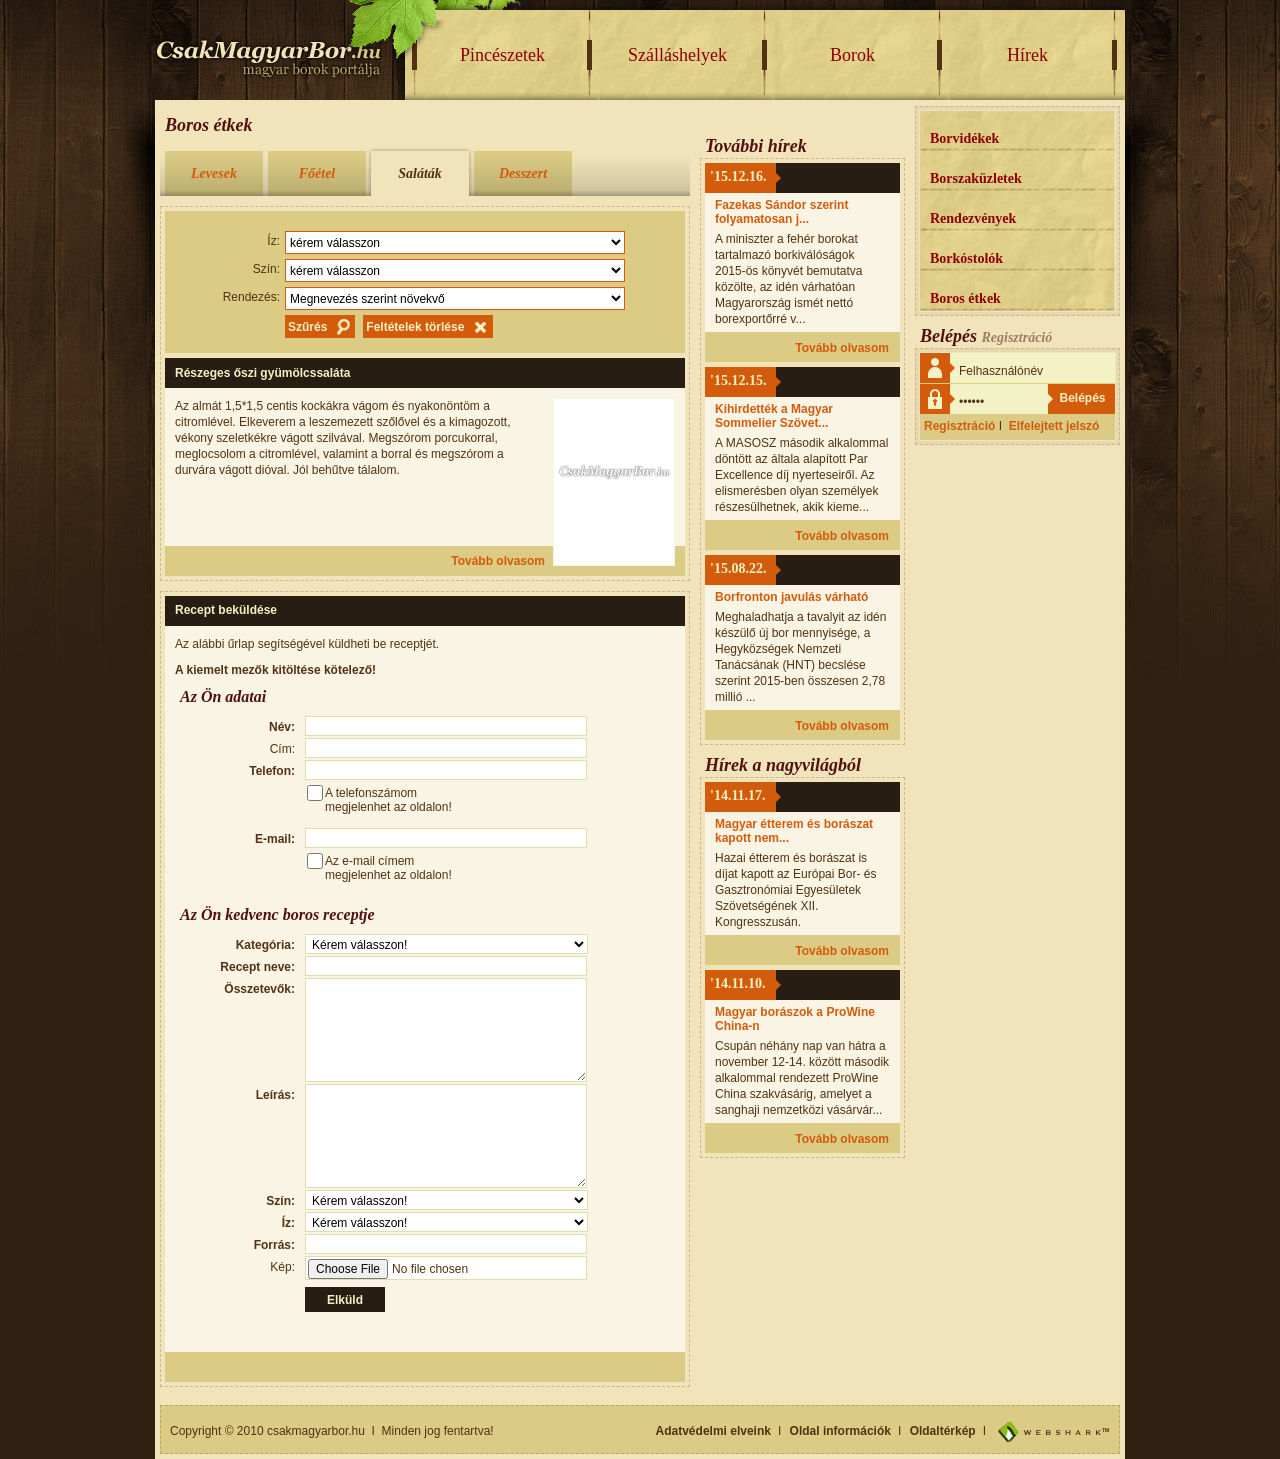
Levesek (214, 173)
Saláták (420, 173)
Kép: (282, 1267)
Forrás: (274, 1245)
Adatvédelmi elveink (713, 1431)
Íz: (273, 241)
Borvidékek (964, 138)
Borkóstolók (966, 258)
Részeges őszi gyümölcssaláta (262, 373)
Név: (282, 727)
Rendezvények (973, 218)
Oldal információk (840, 1431)
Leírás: (275, 1095)
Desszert (523, 173)
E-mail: (275, 839)
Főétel (317, 173)
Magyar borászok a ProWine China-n (795, 1019)
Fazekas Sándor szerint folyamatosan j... (781, 212)
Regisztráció (959, 426)
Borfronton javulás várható (791, 597)
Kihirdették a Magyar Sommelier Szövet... (774, 416)
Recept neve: (257, 967)
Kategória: (265, 945)
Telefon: (272, 771)
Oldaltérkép (943, 1431)
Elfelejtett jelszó (1054, 426)
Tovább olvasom (498, 561)
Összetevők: (259, 989)
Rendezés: (251, 297)
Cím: (282, 749)
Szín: (266, 269)
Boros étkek (965, 298)
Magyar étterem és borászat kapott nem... (794, 831)
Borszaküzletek (976, 178)
